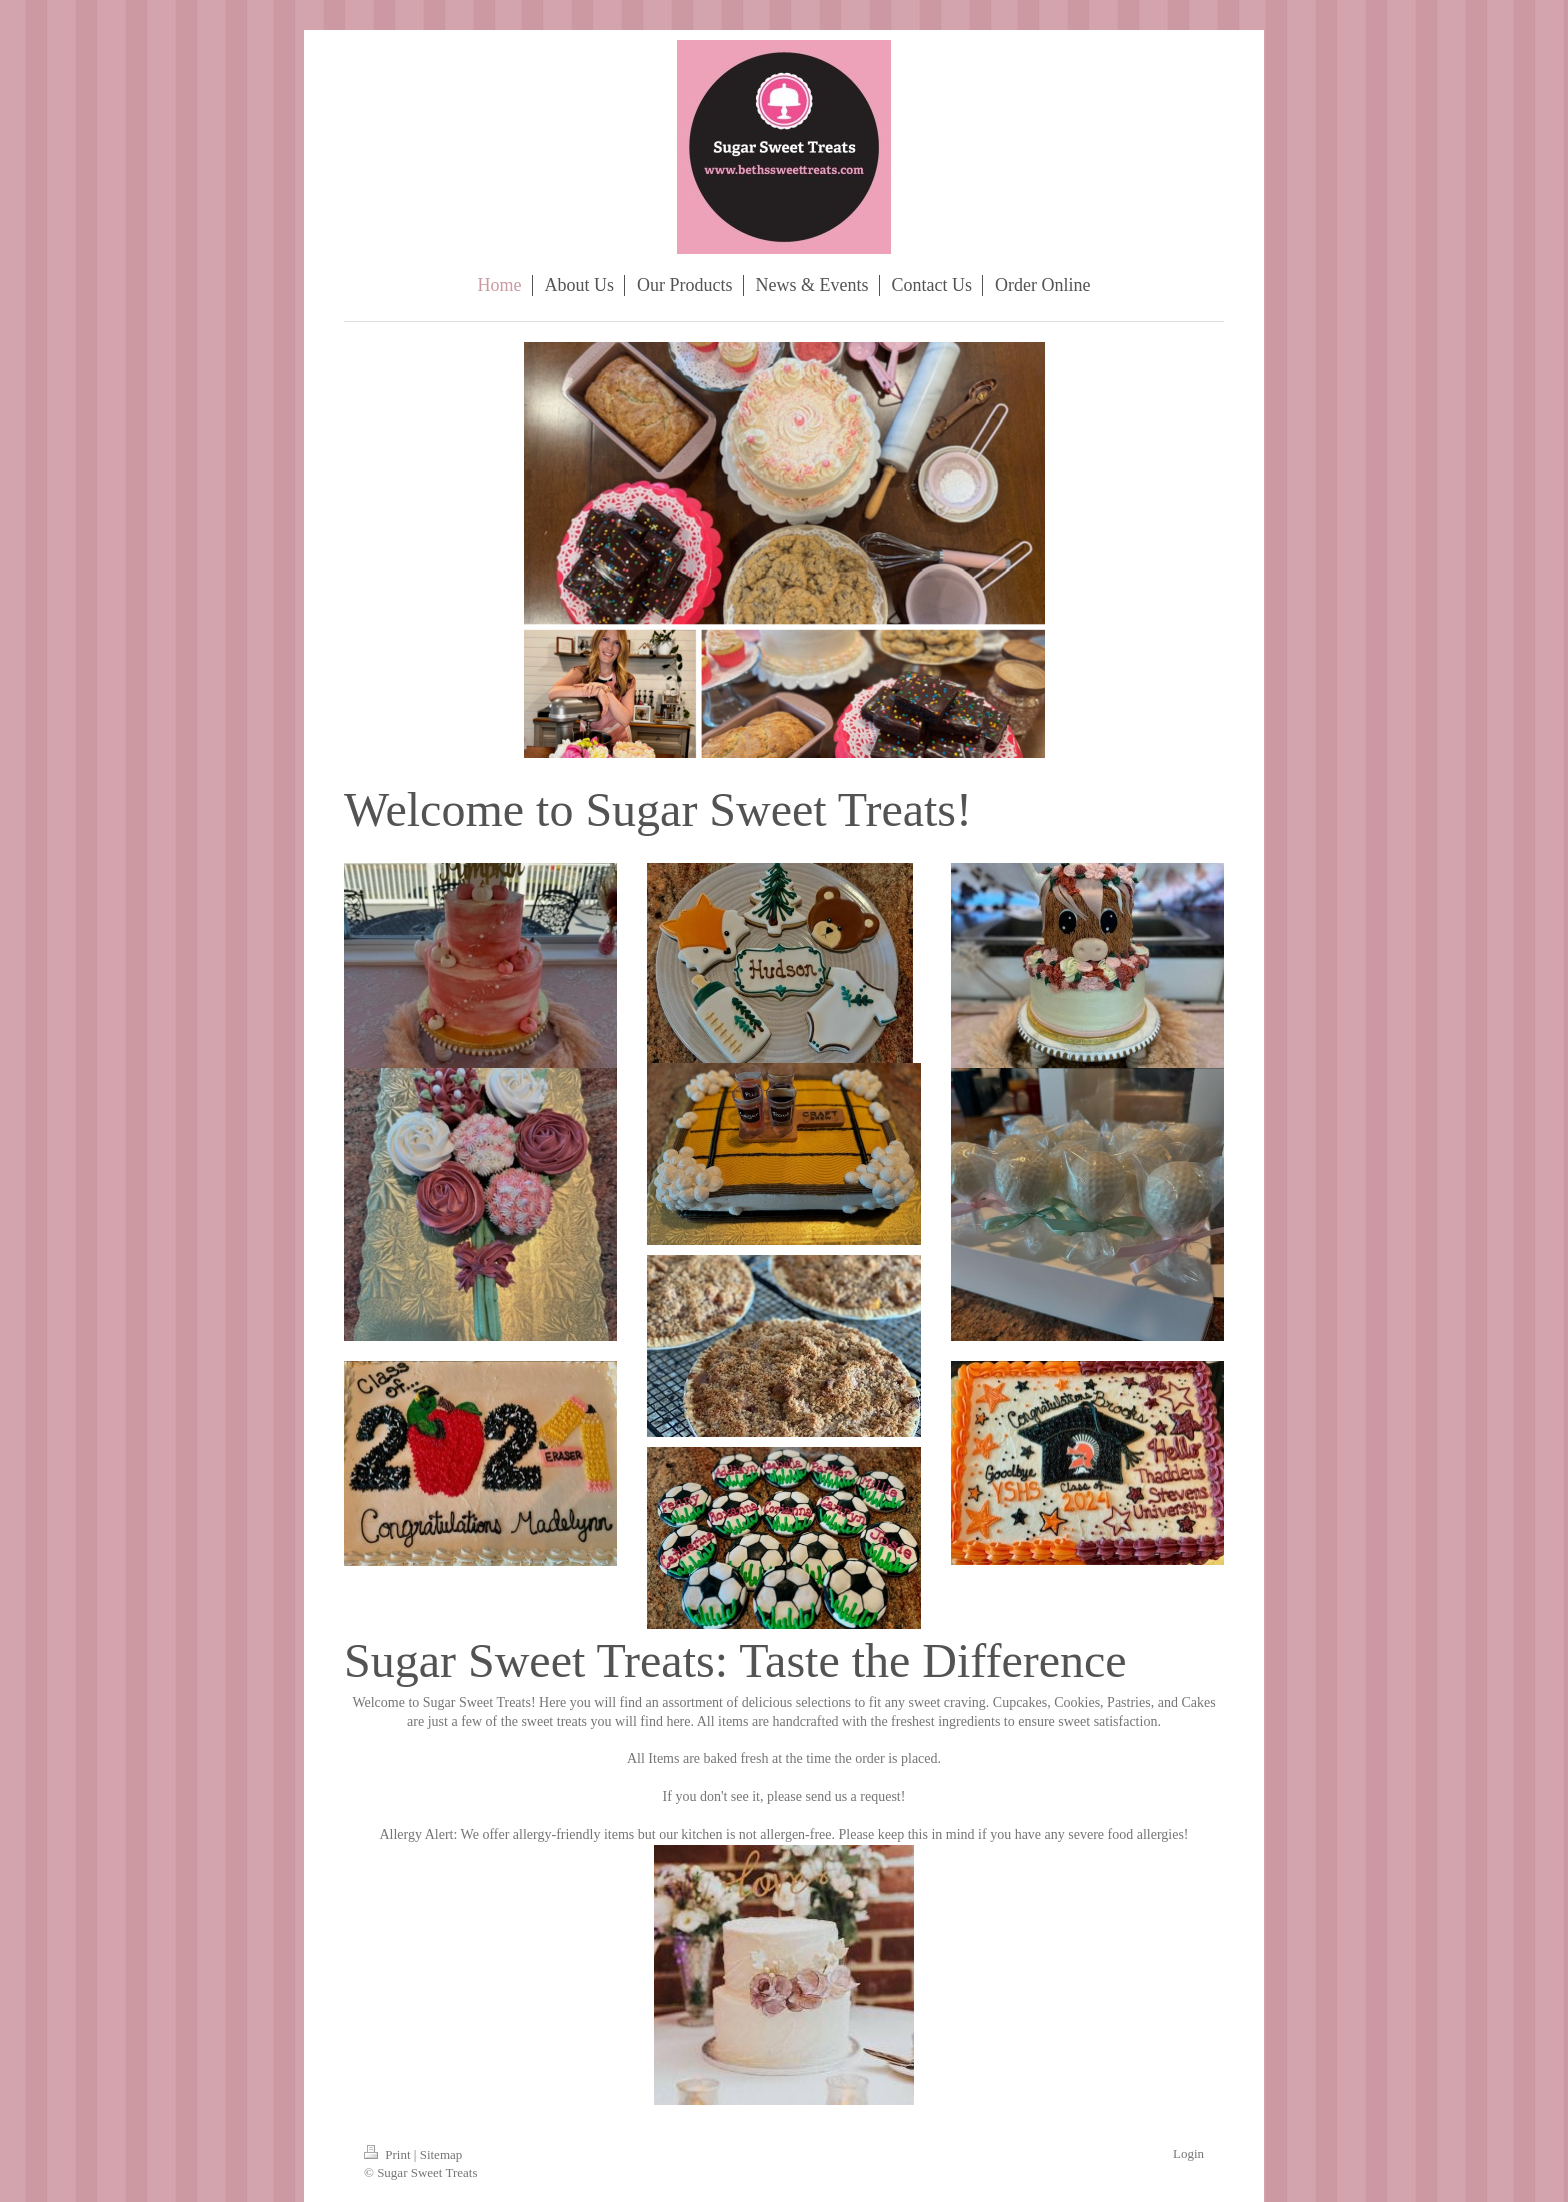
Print (389, 2154)
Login (1188, 2153)
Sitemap (441, 2154)
